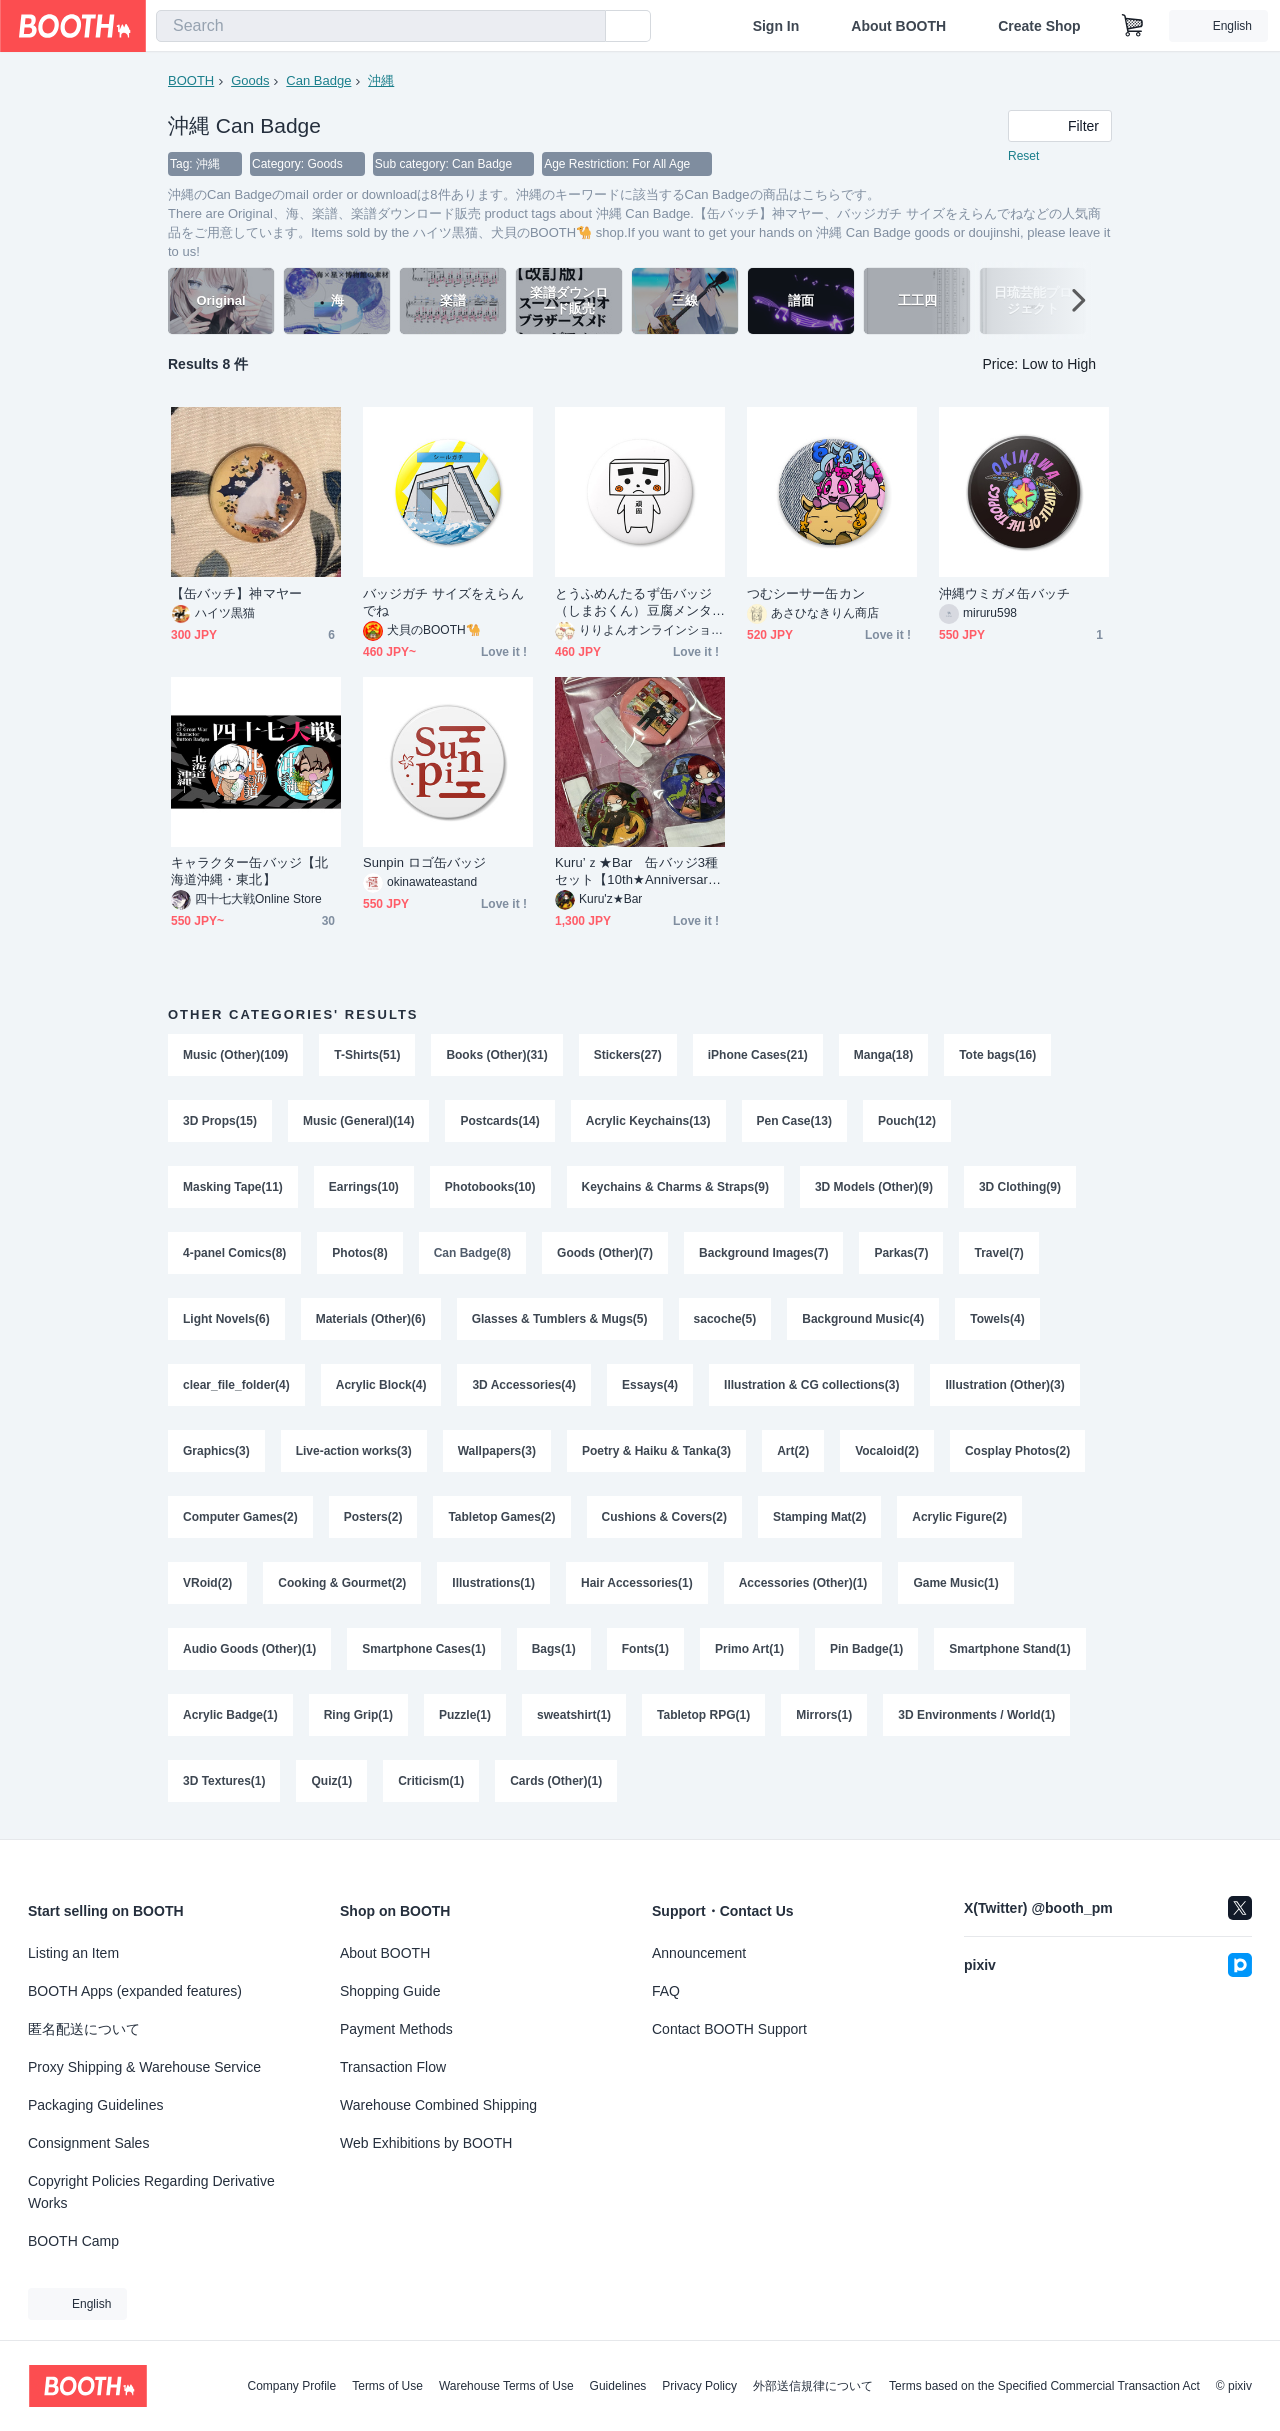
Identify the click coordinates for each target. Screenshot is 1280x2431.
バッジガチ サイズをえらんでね (443, 602)
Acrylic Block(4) (381, 1385)
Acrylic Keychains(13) (648, 1121)
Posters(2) (373, 1517)
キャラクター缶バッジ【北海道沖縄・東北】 (249, 871)
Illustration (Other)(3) (1004, 1385)
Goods (250, 80)
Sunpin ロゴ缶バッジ (424, 862)
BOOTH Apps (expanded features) (135, 1991)
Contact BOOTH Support (729, 2029)
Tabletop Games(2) (501, 1517)
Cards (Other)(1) (556, 1781)
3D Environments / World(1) (976, 1715)
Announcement (699, 1953)
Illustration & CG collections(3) (811, 1385)
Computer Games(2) (240, 1517)
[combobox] (381, 26)
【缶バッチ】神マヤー (236, 593)
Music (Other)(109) (235, 1055)
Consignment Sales (88, 2143)
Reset (1023, 156)
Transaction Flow (393, 2067)
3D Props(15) (220, 1121)
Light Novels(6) (226, 1319)
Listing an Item (73, 1953)
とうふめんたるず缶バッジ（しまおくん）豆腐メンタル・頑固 (633, 602)
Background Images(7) (763, 1253)
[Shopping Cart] (1133, 26)
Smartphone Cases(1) (423, 1649)
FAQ (666, 1991)
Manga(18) (883, 1055)
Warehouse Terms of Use (506, 2386)
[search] (586, 27)
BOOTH (191, 80)
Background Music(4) (863, 1319)
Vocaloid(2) (887, 1451)
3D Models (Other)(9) (874, 1187)
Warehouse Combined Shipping (438, 2105)
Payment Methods (396, 2029)
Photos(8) (359, 1253)
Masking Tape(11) (233, 1187)
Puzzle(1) (465, 1715)
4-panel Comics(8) (234, 1253)
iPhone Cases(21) (758, 1055)
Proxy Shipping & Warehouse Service (144, 2067)
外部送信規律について (813, 2386)
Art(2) (793, 1451)
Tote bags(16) (997, 1055)
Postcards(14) (499, 1121)
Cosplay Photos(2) (1017, 1451)
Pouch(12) (907, 1121)
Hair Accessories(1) (637, 1583)
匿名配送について (84, 2029)
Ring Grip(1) (358, 1715)
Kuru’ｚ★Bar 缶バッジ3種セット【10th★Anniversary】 (636, 871)
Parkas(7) (901, 1253)
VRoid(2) (207, 1583)
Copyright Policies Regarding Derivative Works (151, 2192)
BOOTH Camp (73, 2241)
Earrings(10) (364, 1187)
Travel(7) (998, 1253)
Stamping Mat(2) (819, 1517)
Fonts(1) (645, 1649)
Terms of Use (387, 2386)
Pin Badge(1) (866, 1649)
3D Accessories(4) (524, 1385)
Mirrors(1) (824, 1715)
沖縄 (381, 80)
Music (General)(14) (358, 1121)
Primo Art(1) (749, 1649)
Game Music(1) (955, 1583)
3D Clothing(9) (1020, 1187)
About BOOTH (898, 26)
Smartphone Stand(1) (1009, 1649)
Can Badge (318, 80)
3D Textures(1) (224, 1781)
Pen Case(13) (794, 1121)
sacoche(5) (725, 1319)
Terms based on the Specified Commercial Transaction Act (1044, 2386)
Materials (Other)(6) (371, 1319)
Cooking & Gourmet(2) (342, 1583)
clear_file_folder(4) (236, 1385)
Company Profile (291, 2386)
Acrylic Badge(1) (230, 1715)
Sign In (776, 26)
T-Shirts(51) (367, 1055)
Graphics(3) (216, 1451)
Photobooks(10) (490, 1187)
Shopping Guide (390, 1991)
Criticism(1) (431, 1781)
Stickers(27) (628, 1055)
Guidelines (618, 2386)
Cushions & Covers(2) (664, 1517)
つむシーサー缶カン (806, 593)
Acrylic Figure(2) (959, 1517)
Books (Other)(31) (496, 1055)
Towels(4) (997, 1319)
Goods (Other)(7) (605, 1253)
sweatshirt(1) (574, 1715)
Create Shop (1039, 26)
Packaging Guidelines (95, 2105)
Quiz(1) (331, 1781)
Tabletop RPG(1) (703, 1715)
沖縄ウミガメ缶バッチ (1004, 593)
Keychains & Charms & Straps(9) (675, 1187)
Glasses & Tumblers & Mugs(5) (560, 1319)
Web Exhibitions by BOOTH (426, 2143)
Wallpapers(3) (497, 1451)
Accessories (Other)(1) (803, 1583)
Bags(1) (554, 1649)
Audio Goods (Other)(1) (249, 1649)
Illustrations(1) (493, 1583)
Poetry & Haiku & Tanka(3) (656, 1451)
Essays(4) (650, 1385)
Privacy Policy (699, 2386)
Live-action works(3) (354, 1451)
